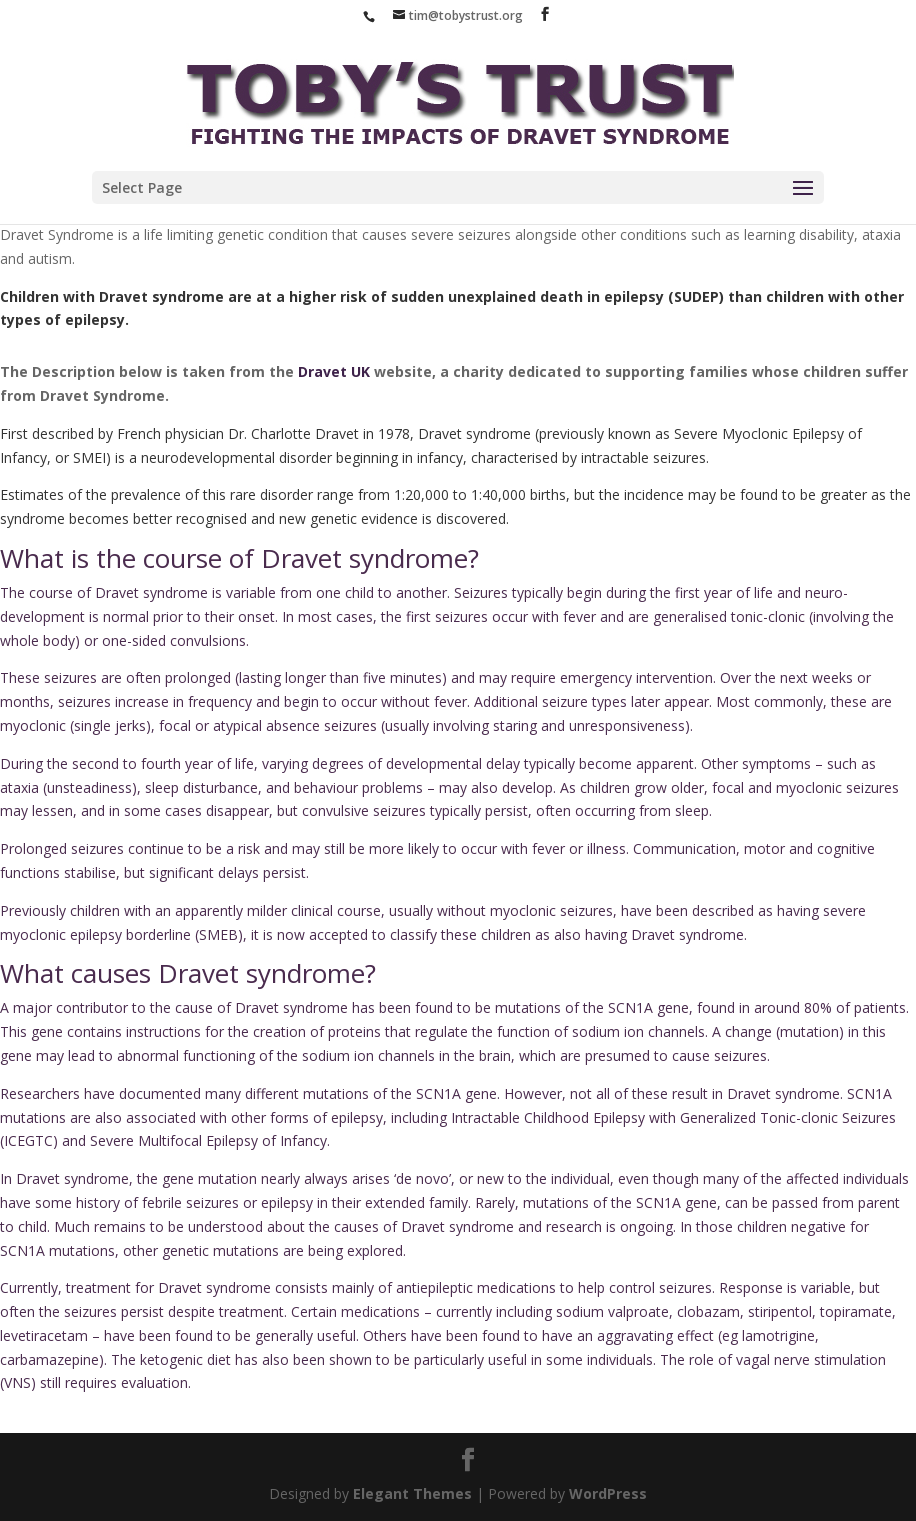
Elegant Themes (412, 1493)
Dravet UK (334, 371)
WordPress (608, 1493)
